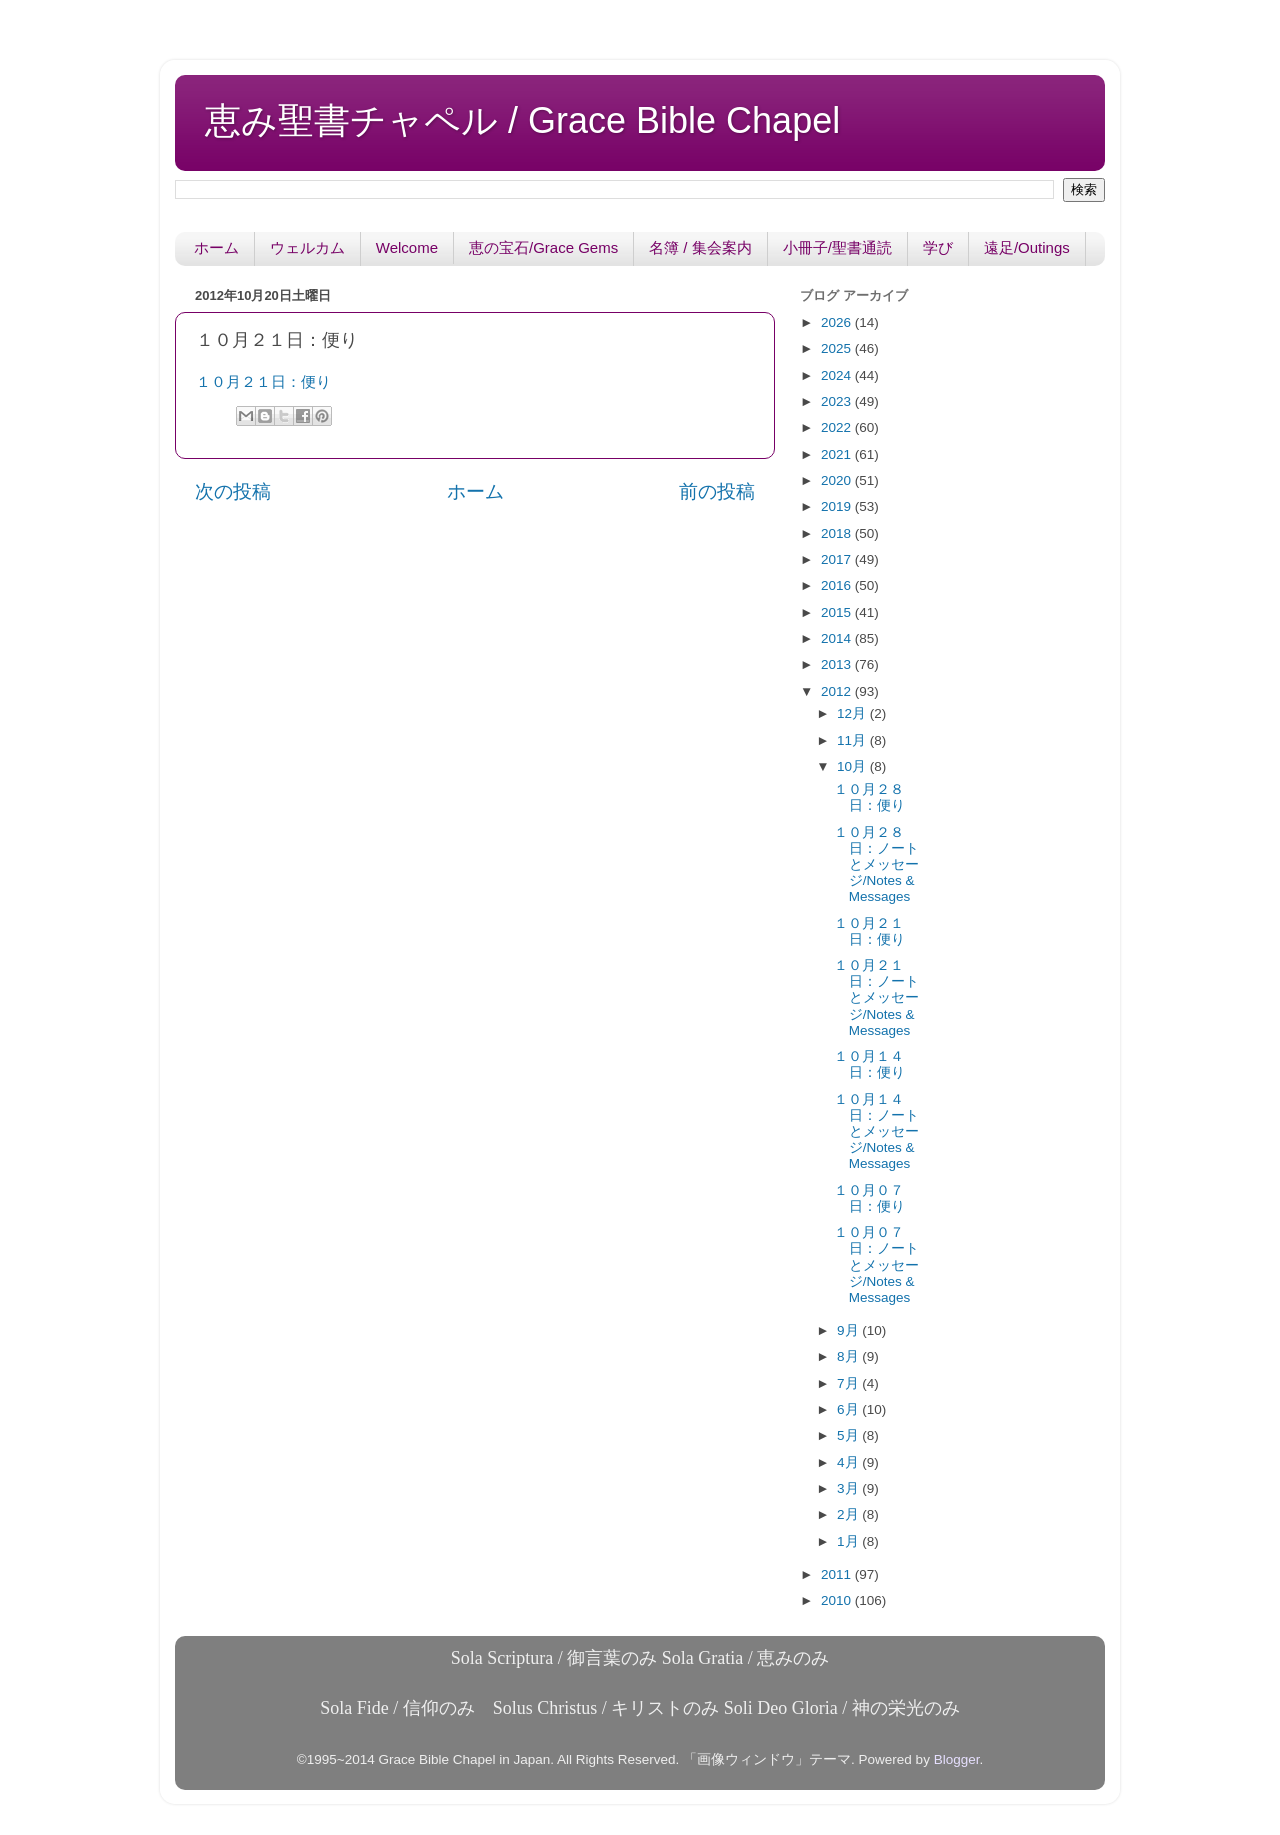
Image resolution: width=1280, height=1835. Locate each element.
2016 (838, 585)
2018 (838, 533)
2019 (838, 506)
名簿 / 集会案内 (700, 247)
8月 (849, 1356)
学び (938, 247)
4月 (849, 1462)
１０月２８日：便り (869, 797)
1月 (849, 1541)
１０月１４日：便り (869, 1064)
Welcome (407, 247)
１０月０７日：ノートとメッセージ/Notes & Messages (876, 1265)
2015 (838, 612)
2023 (838, 401)
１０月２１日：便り (263, 382)
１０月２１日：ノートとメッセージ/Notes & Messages (876, 998)
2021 (838, 454)
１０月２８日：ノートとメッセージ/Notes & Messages (876, 865)
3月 (849, 1488)
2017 (838, 559)
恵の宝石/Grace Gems (543, 247)
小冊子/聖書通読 (837, 247)
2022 (838, 427)
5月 (849, 1435)
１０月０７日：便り (869, 1198)
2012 (838, 691)
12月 (853, 713)
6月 (849, 1409)
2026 (838, 322)
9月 (849, 1330)
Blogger (957, 1759)
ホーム (216, 247)
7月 (849, 1383)
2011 (838, 1574)
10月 (853, 766)
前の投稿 (717, 491)
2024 (838, 375)
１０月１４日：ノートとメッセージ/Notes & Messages (876, 1132)
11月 (853, 740)
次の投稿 (233, 491)
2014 (838, 638)
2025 (838, 348)
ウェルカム (307, 247)
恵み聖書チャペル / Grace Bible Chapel (522, 120)
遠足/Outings (1027, 247)
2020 (838, 480)
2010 (838, 1600)
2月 (849, 1514)
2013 (838, 664)
